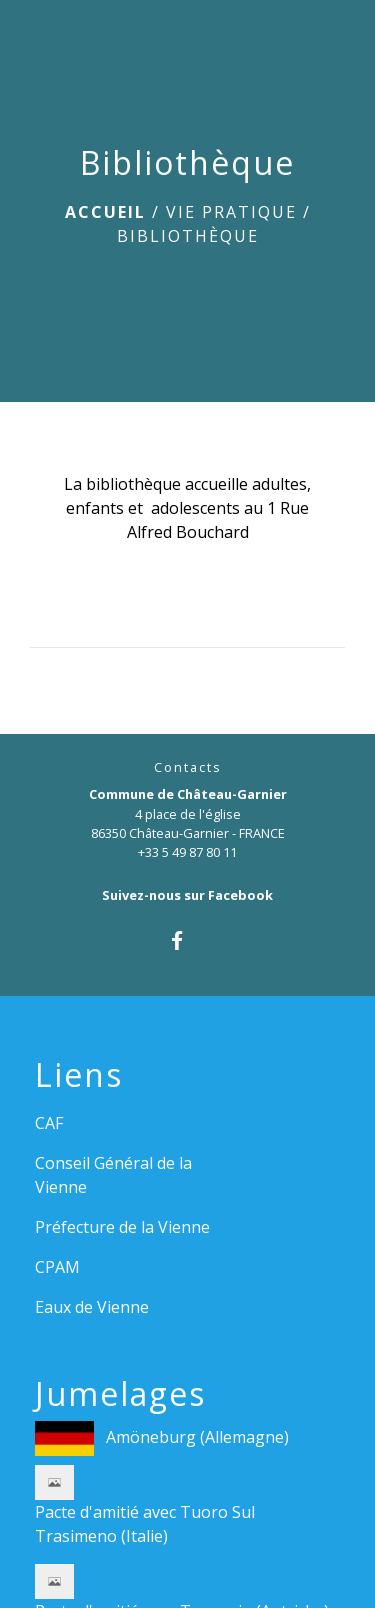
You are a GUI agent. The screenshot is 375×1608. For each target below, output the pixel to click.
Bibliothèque (188, 236)
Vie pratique (231, 212)
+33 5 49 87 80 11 (187, 852)
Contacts (188, 767)
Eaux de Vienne (92, 1307)
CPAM (57, 1267)
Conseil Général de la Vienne (113, 1175)
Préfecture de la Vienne (122, 1227)
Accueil (105, 212)
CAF (49, 1123)
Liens (79, 1075)
